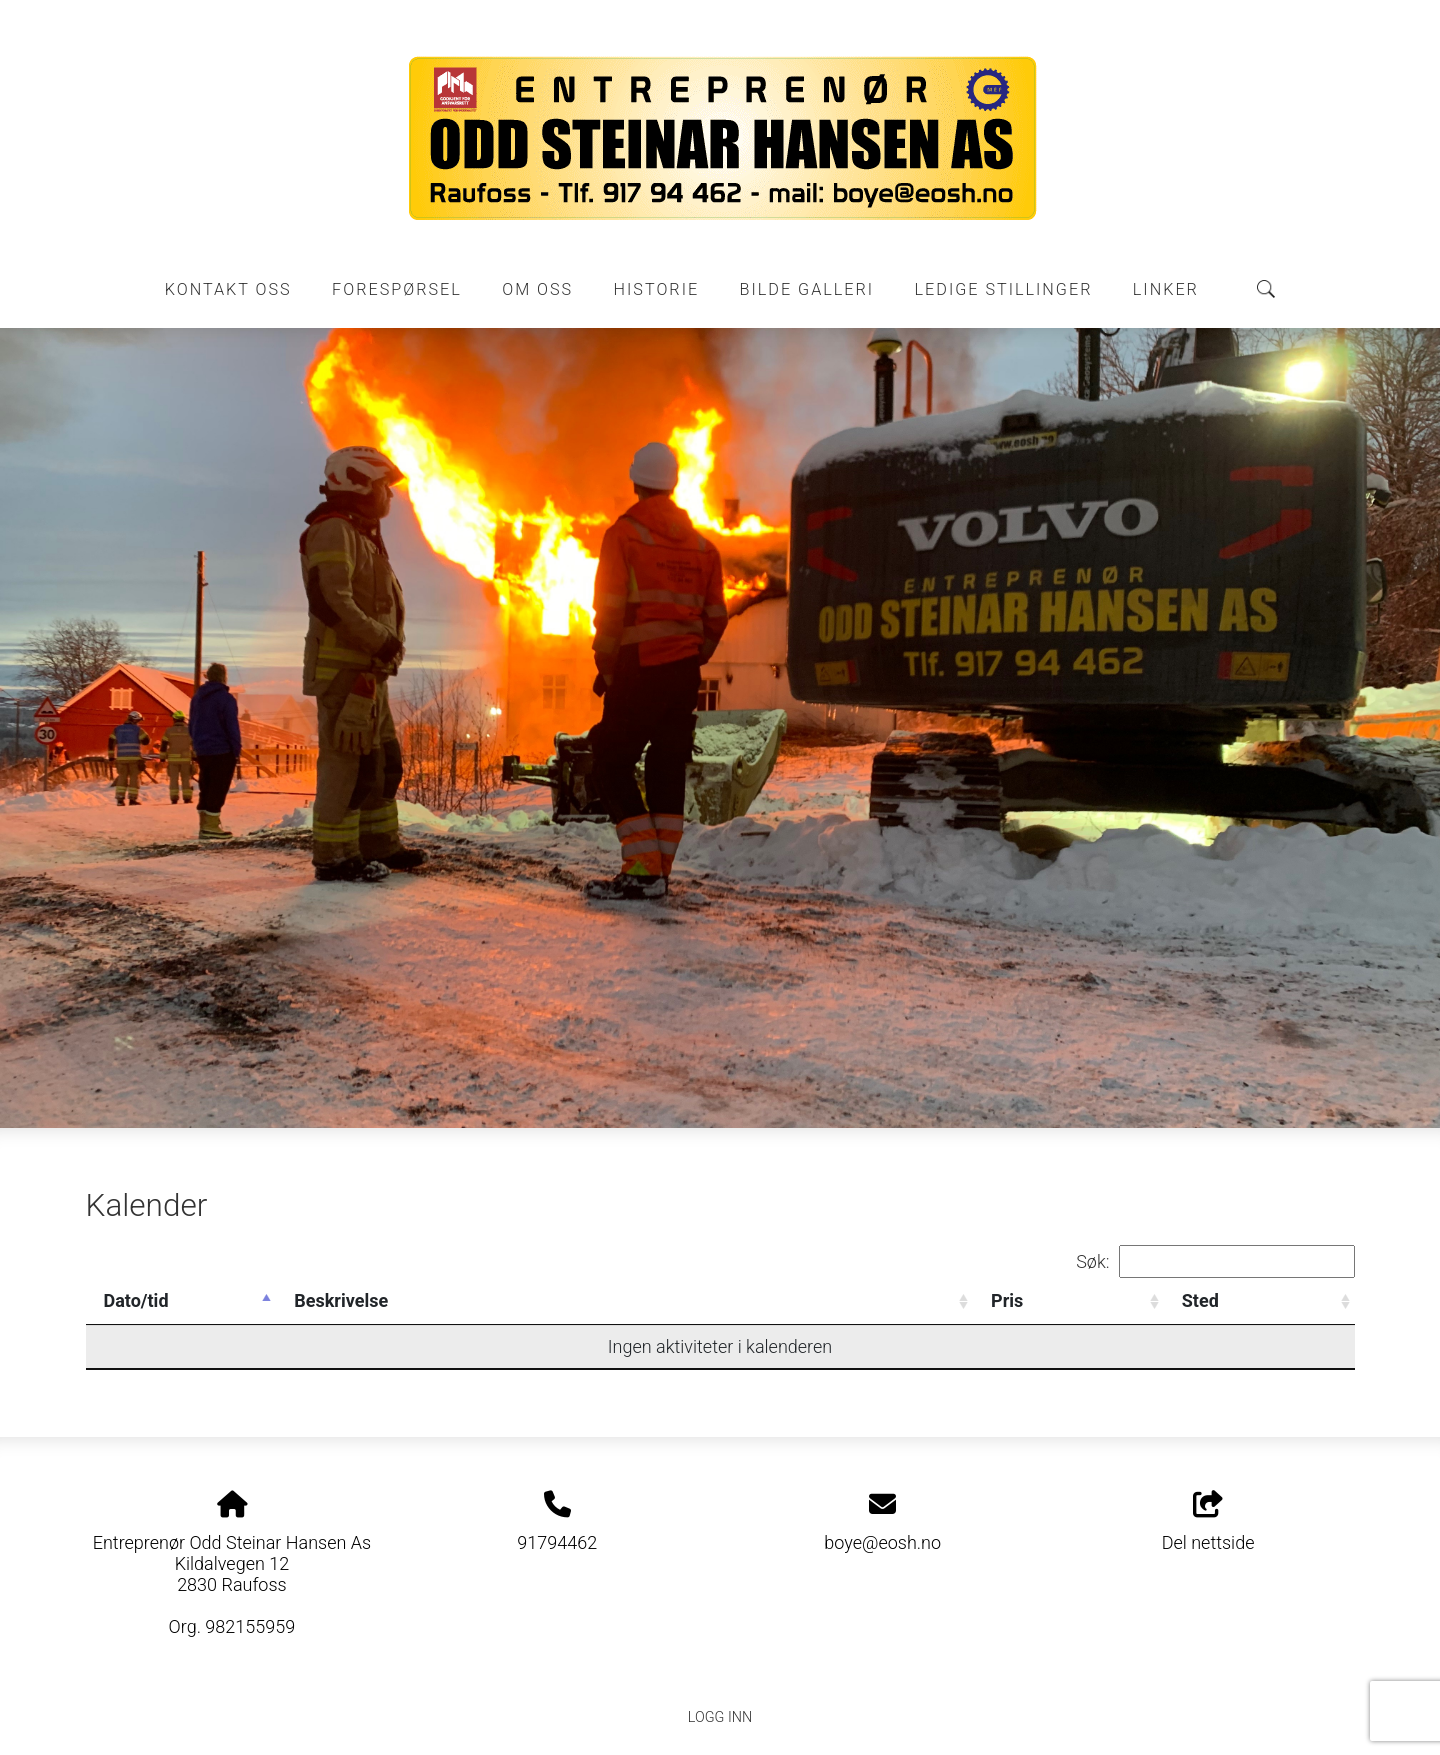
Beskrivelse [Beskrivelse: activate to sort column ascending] (341, 1300)
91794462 (557, 1542)
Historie (657, 289)
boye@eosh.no (882, 1542)
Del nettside (1208, 1522)
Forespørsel (397, 289)
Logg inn (720, 1717)
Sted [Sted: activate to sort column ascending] (1200, 1300)
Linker (1166, 289)
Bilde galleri (807, 289)
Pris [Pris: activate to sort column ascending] (1007, 1300)
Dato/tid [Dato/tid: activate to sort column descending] (136, 1300)
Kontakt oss (228, 289)
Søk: (1215, 1261)
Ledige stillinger (1004, 289)
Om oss (537, 289)
